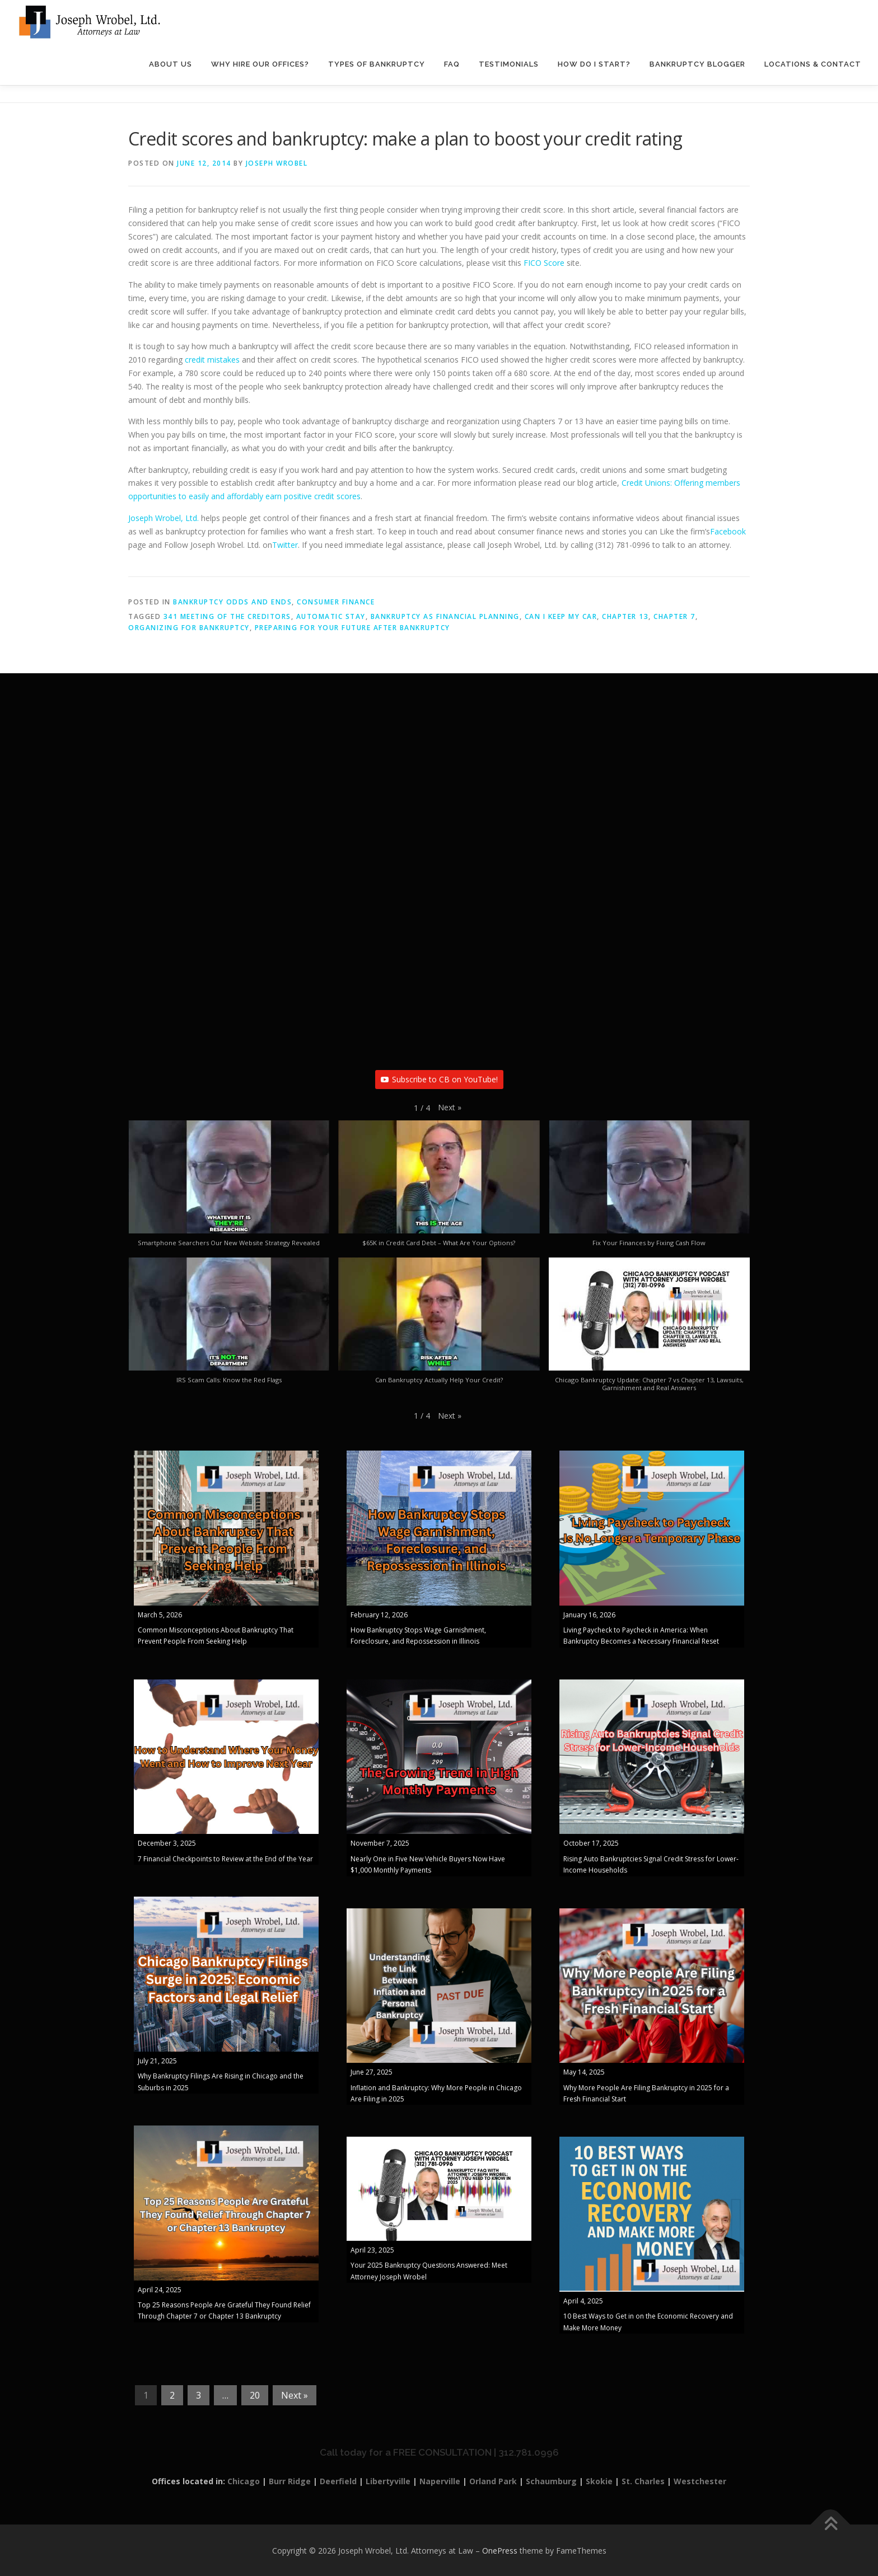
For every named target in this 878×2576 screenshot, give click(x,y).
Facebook (728, 531)
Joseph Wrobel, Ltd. (163, 518)
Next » (294, 2395)
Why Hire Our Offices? (260, 64)
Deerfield (338, 2481)
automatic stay (331, 616)
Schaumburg (551, 2481)
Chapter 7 (674, 616)
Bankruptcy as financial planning (445, 616)
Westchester (700, 2481)
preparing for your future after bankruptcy (352, 627)
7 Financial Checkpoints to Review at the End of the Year (225, 1859)
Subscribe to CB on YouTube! (439, 1079)
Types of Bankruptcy (376, 64)
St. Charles (643, 2481)
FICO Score (544, 262)
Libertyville (388, 2481)
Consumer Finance (336, 602)
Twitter (285, 544)
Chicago (243, 2481)
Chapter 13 (625, 616)
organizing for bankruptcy (189, 627)
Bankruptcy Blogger (697, 64)
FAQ (452, 64)
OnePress (499, 2550)
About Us (170, 64)
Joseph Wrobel (277, 163)
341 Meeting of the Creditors (227, 616)
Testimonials (509, 64)
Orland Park (493, 2481)
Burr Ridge (290, 2481)
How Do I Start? (594, 64)
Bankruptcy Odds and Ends (232, 602)
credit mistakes (212, 359)
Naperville (439, 2481)
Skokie (599, 2481)
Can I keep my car (561, 616)
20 (255, 2395)
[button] (449, 1107)
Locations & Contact (812, 64)
